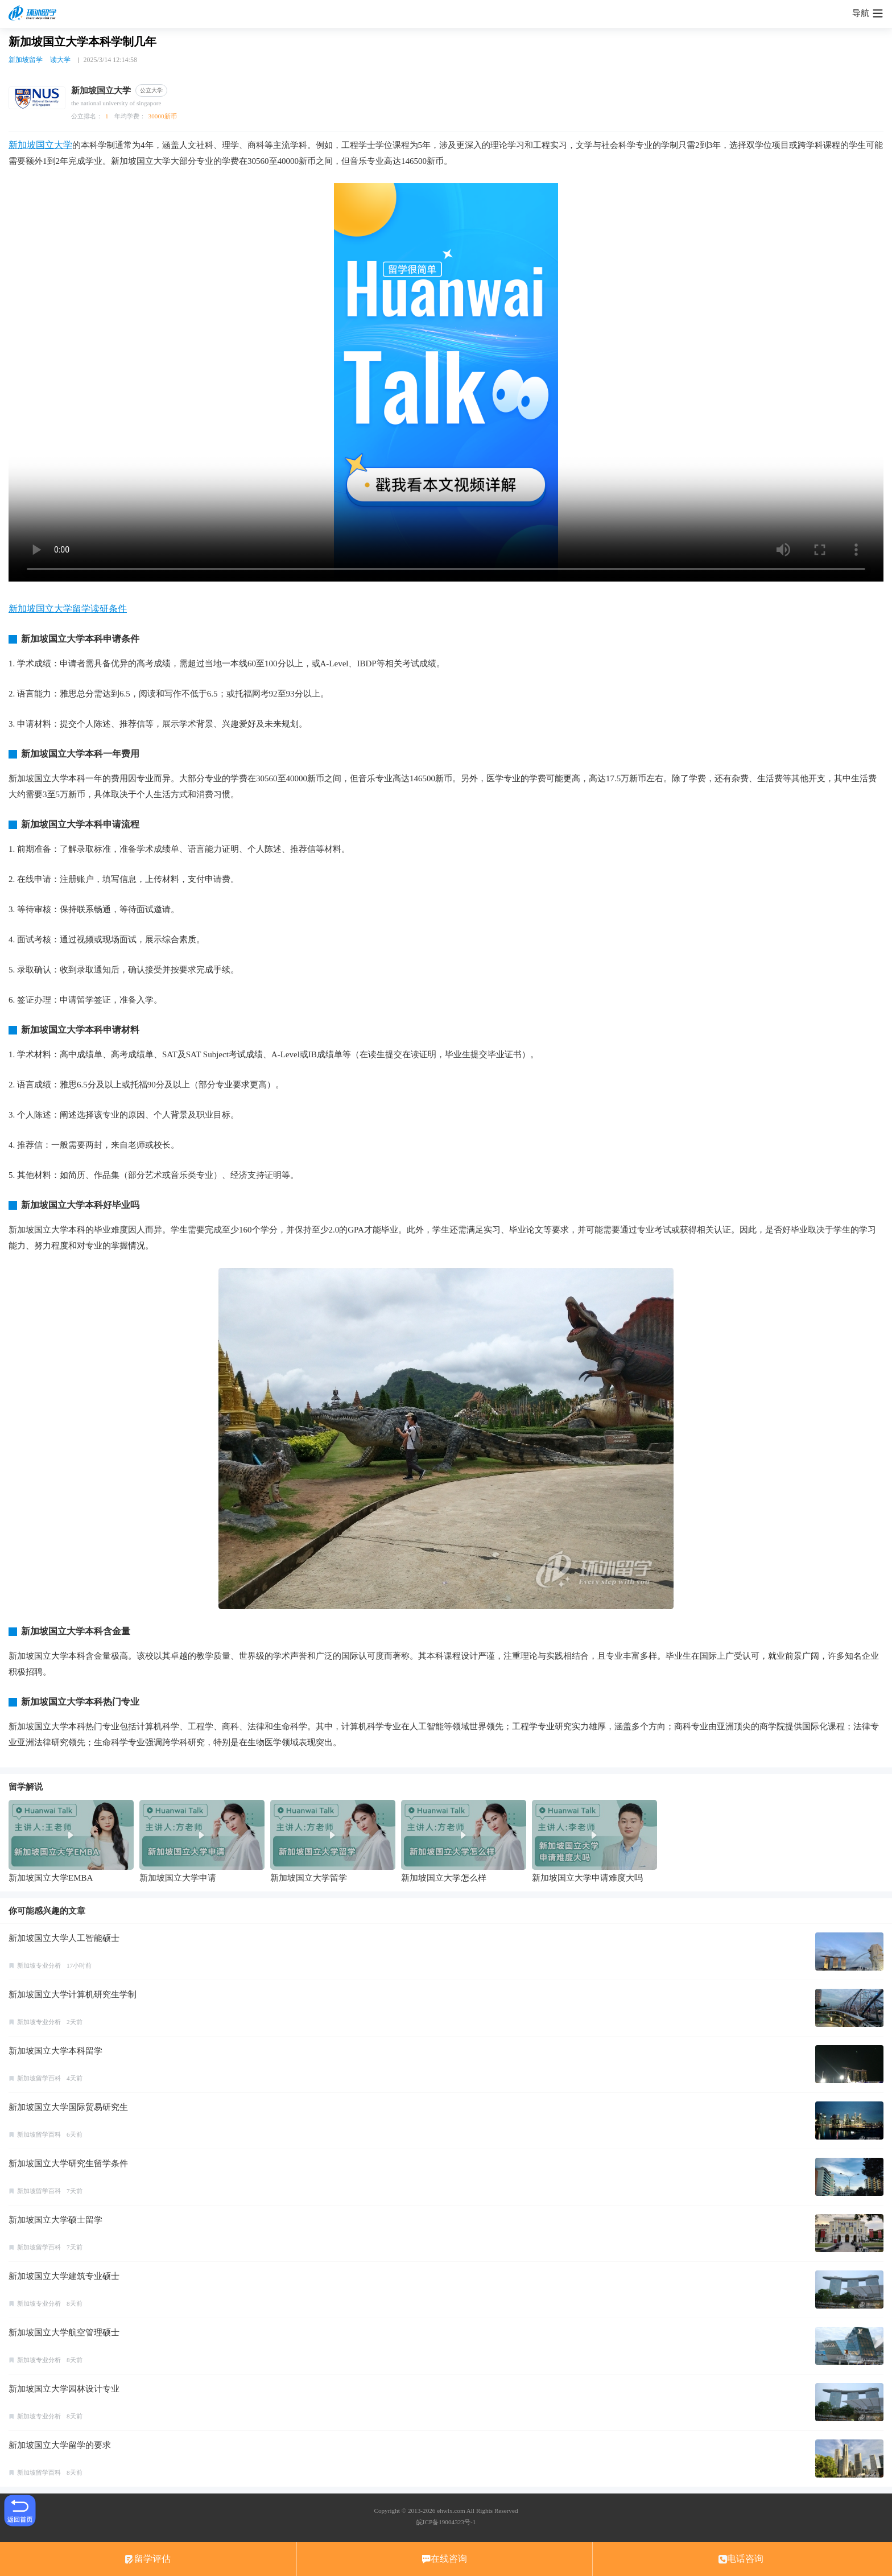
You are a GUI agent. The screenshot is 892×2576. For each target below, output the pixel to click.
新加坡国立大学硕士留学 (55, 2219)
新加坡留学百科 (39, 2078)
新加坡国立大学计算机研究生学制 (73, 1994)
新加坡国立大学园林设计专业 (64, 2388)
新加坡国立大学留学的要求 (60, 2445)
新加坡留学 (26, 60)
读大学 (60, 60)
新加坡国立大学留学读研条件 (68, 608)
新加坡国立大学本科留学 (55, 2050)
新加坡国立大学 (40, 145)
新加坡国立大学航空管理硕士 (64, 2332)
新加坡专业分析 (39, 1965)
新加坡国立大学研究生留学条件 (68, 2163)
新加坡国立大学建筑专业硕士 (64, 2276)
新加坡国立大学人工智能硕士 (64, 1938)
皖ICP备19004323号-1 (446, 2522)
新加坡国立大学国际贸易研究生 (68, 2107)
